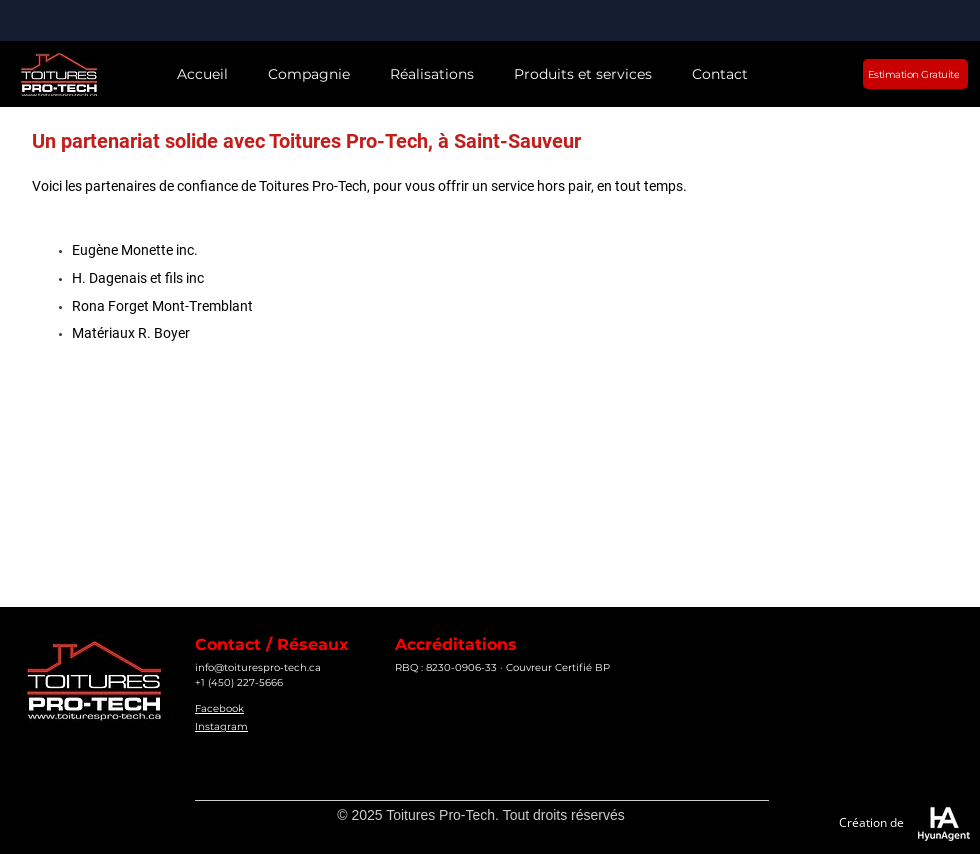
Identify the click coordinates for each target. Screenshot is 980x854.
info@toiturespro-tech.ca (258, 667)
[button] (309, 75)
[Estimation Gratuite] (915, 74)
